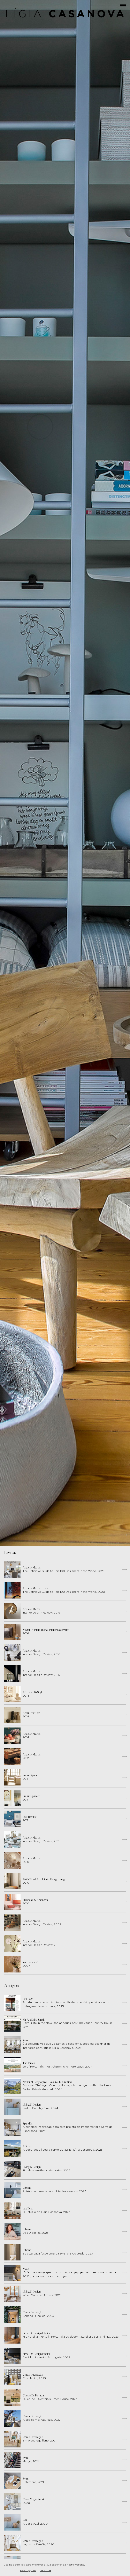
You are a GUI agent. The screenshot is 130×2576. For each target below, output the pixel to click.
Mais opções (28, 2570)
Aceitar (45, 2570)
